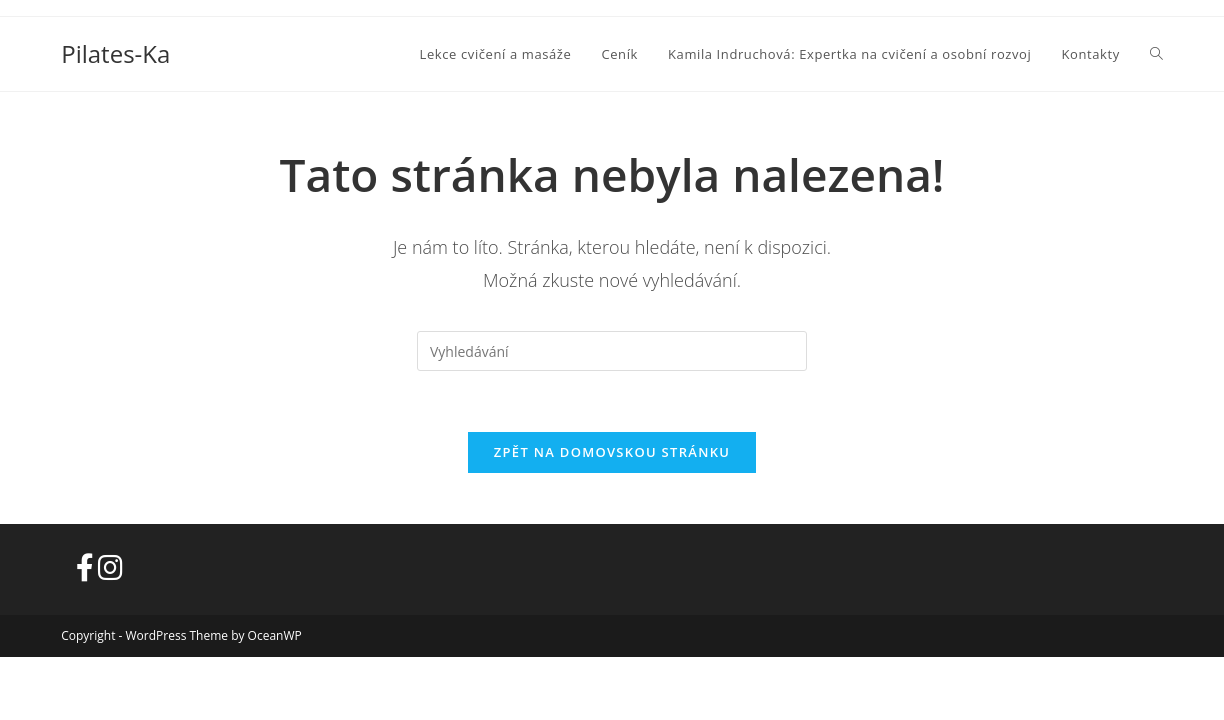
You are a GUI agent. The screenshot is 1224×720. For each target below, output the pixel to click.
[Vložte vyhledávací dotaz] (612, 351)
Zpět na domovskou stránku (612, 452)
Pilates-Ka (115, 53)
